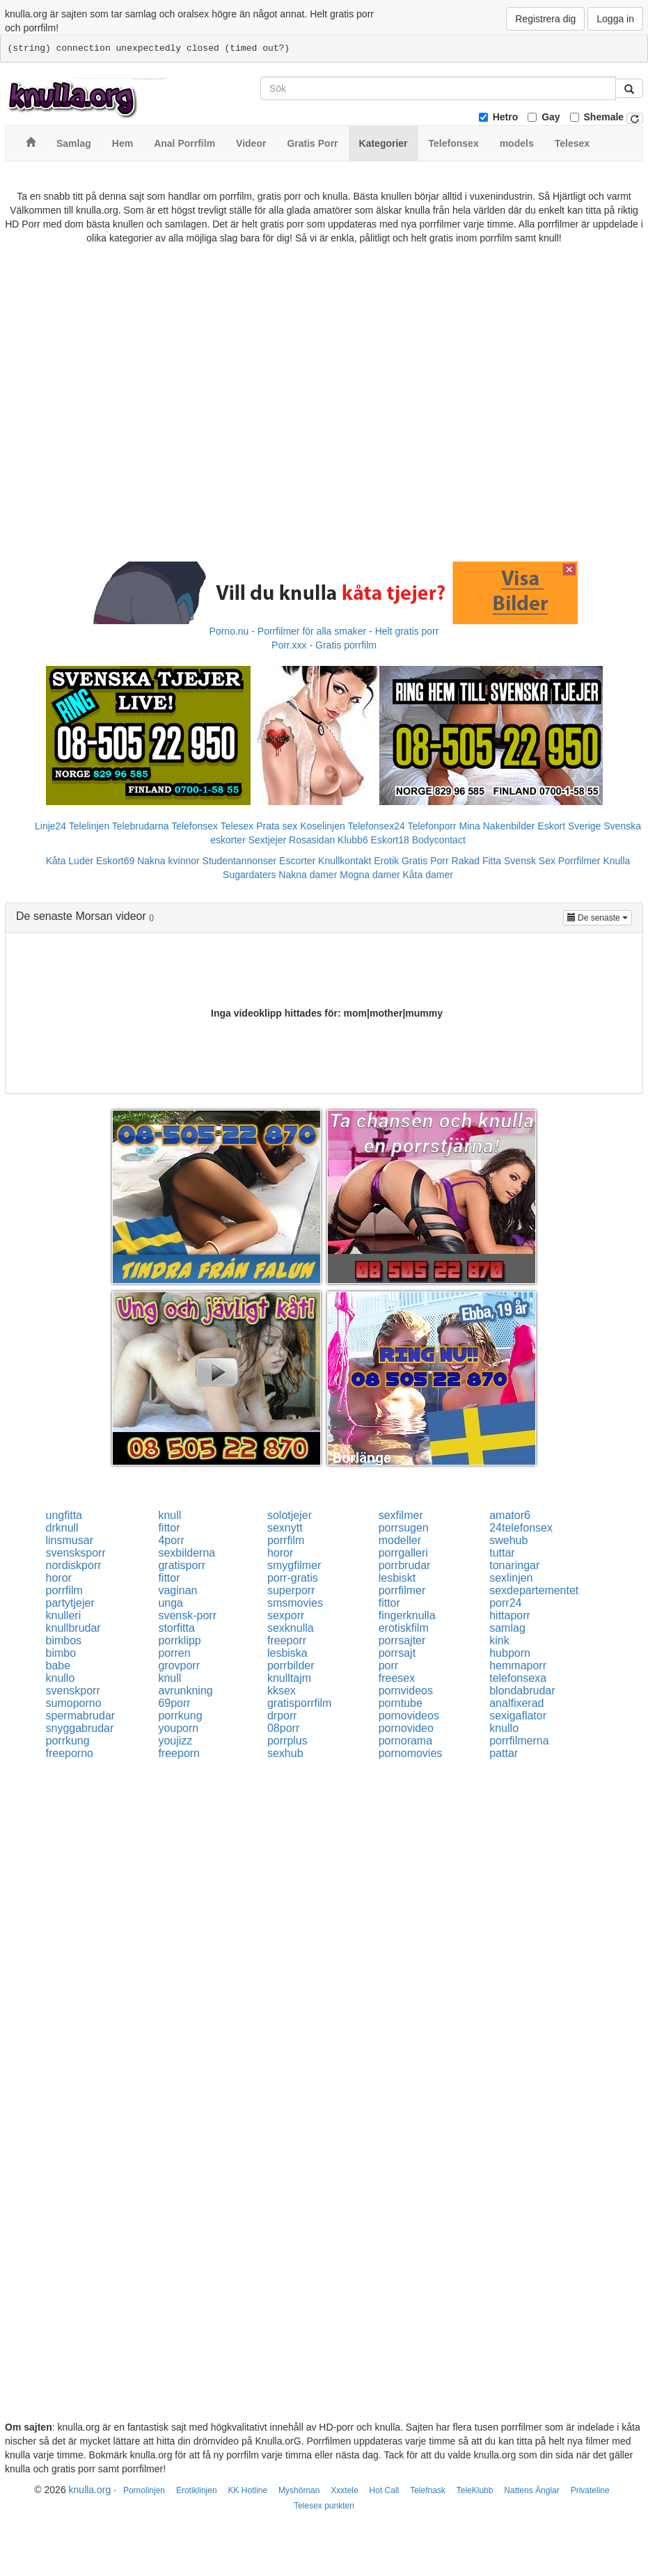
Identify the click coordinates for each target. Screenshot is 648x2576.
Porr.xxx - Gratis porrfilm (324, 645)
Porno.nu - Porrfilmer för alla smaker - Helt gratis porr (324, 631)
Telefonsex (194, 826)
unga (170, 1603)
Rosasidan (312, 839)
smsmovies (295, 1603)
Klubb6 (353, 839)
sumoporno (74, 1703)
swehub (508, 1540)
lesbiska (287, 1653)
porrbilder (291, 1665)
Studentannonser (240, 860)
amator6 (509, 1515)
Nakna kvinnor (168, 860)
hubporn (509, 1653)
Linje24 (50, 826)
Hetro (506, 116)
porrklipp (179, 1640)
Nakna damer (307, 874)
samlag (507, 1628)
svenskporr (73, 1690)
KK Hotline (247, 2490)
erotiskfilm (404, 1628)
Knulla (616, 860)
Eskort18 (390, 839)
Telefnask (427, 2490)
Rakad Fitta (477, 860)
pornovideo (406, 1728)
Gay (551, 116)
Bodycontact (439, 839)
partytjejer (70, 1603)
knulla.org (90, 2489)
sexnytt (285, 1528)
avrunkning (185, 1690)
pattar (503, 1753)
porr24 (505, 1603)
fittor (169, 1528)
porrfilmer (402, 1590)
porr (388, 1665)
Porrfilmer (579, 860)
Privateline (590, 2490)
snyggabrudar (80, 1728)
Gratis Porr (425, 860)
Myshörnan (298, 2490)
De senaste (599, 917)
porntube (400, 1703)
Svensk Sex (529, 860)
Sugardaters (249, 874)
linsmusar (69, 1540)
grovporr (179, 1665)
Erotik (386, 860)
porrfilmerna (518, 1741)
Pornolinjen (144, 2490)
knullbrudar (73, 1628)
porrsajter (402, 1640)
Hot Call (385, 2490)
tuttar (501, 1553)
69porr (174, 1703)
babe (58, 1665)
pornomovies (411, 1753)
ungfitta (64, 1515)
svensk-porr (187, 1615)
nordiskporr (74, 1565)
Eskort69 (115, 860)
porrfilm (285, 1540)
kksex (281, 1690)
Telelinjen (89, 826)
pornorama (405, 1741)
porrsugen (404, 1528)
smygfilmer (294, 1565)
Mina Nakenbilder (497, 826)
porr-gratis (292, 1578)
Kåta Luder (70, 860)
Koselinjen (322, 826)
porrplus (287, 1741)
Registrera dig (545, 18)
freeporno (70, 1753)
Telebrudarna (140, 826)
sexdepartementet (533, 1590)
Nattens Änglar (531, 2490)
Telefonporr (432, 826)
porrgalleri (403, 1553)
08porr (283, 1728)
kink (499, 1640)
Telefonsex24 (376, 826)
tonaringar (514, 1565)
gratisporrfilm (299, 1703)
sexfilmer (401, 1515)
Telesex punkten (324, 2506)
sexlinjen (510, 1578)
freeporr (286, 1640)
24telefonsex (521, 1528)
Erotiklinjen (196, 2490)
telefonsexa (517, 1678)
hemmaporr (517, 1665)
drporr (282, 1716)
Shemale (604, 116)
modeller (400, 1540)
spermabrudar (81, 1716)
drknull (62, 1528)
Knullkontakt (344, 860)
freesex (397, 1678)
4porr (171, 1540)
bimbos (64, 1640)
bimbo (61, 1653)
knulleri (63, 1615)
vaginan (177, 1590)
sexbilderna (186, 1553)
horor (280, 1553)
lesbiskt (397, 1578)
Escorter (297, 860)
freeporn (179, 1753)
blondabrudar (522, 1690)
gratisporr (181, 1565)
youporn (178, 1728)
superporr (291, 1590)
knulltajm (289, 1678)
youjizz (175, 1741)
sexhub (285, 1753)
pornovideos (409, 1716)
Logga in (615, 18)
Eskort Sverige (569, 826)
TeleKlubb (475, 2490)
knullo (60, 1678)
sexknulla (290, 1628)
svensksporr (76, 1553)
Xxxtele (344, 2490)
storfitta (176, 1628)
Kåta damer (428, 874)
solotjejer (289, 1515)
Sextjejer (267, 839)
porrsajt (397, 1653)
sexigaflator (517, 1716)
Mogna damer (370, 874)
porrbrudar (405, 1565)
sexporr (285, 1615)
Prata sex (276, 826)
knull (169, 1515)
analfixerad (516, 1703)
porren (174, 1653)
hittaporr (509, 1615)
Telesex (237, 826)
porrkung (180, 1716)
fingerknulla (407, 1615)
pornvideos (406, 1690)
